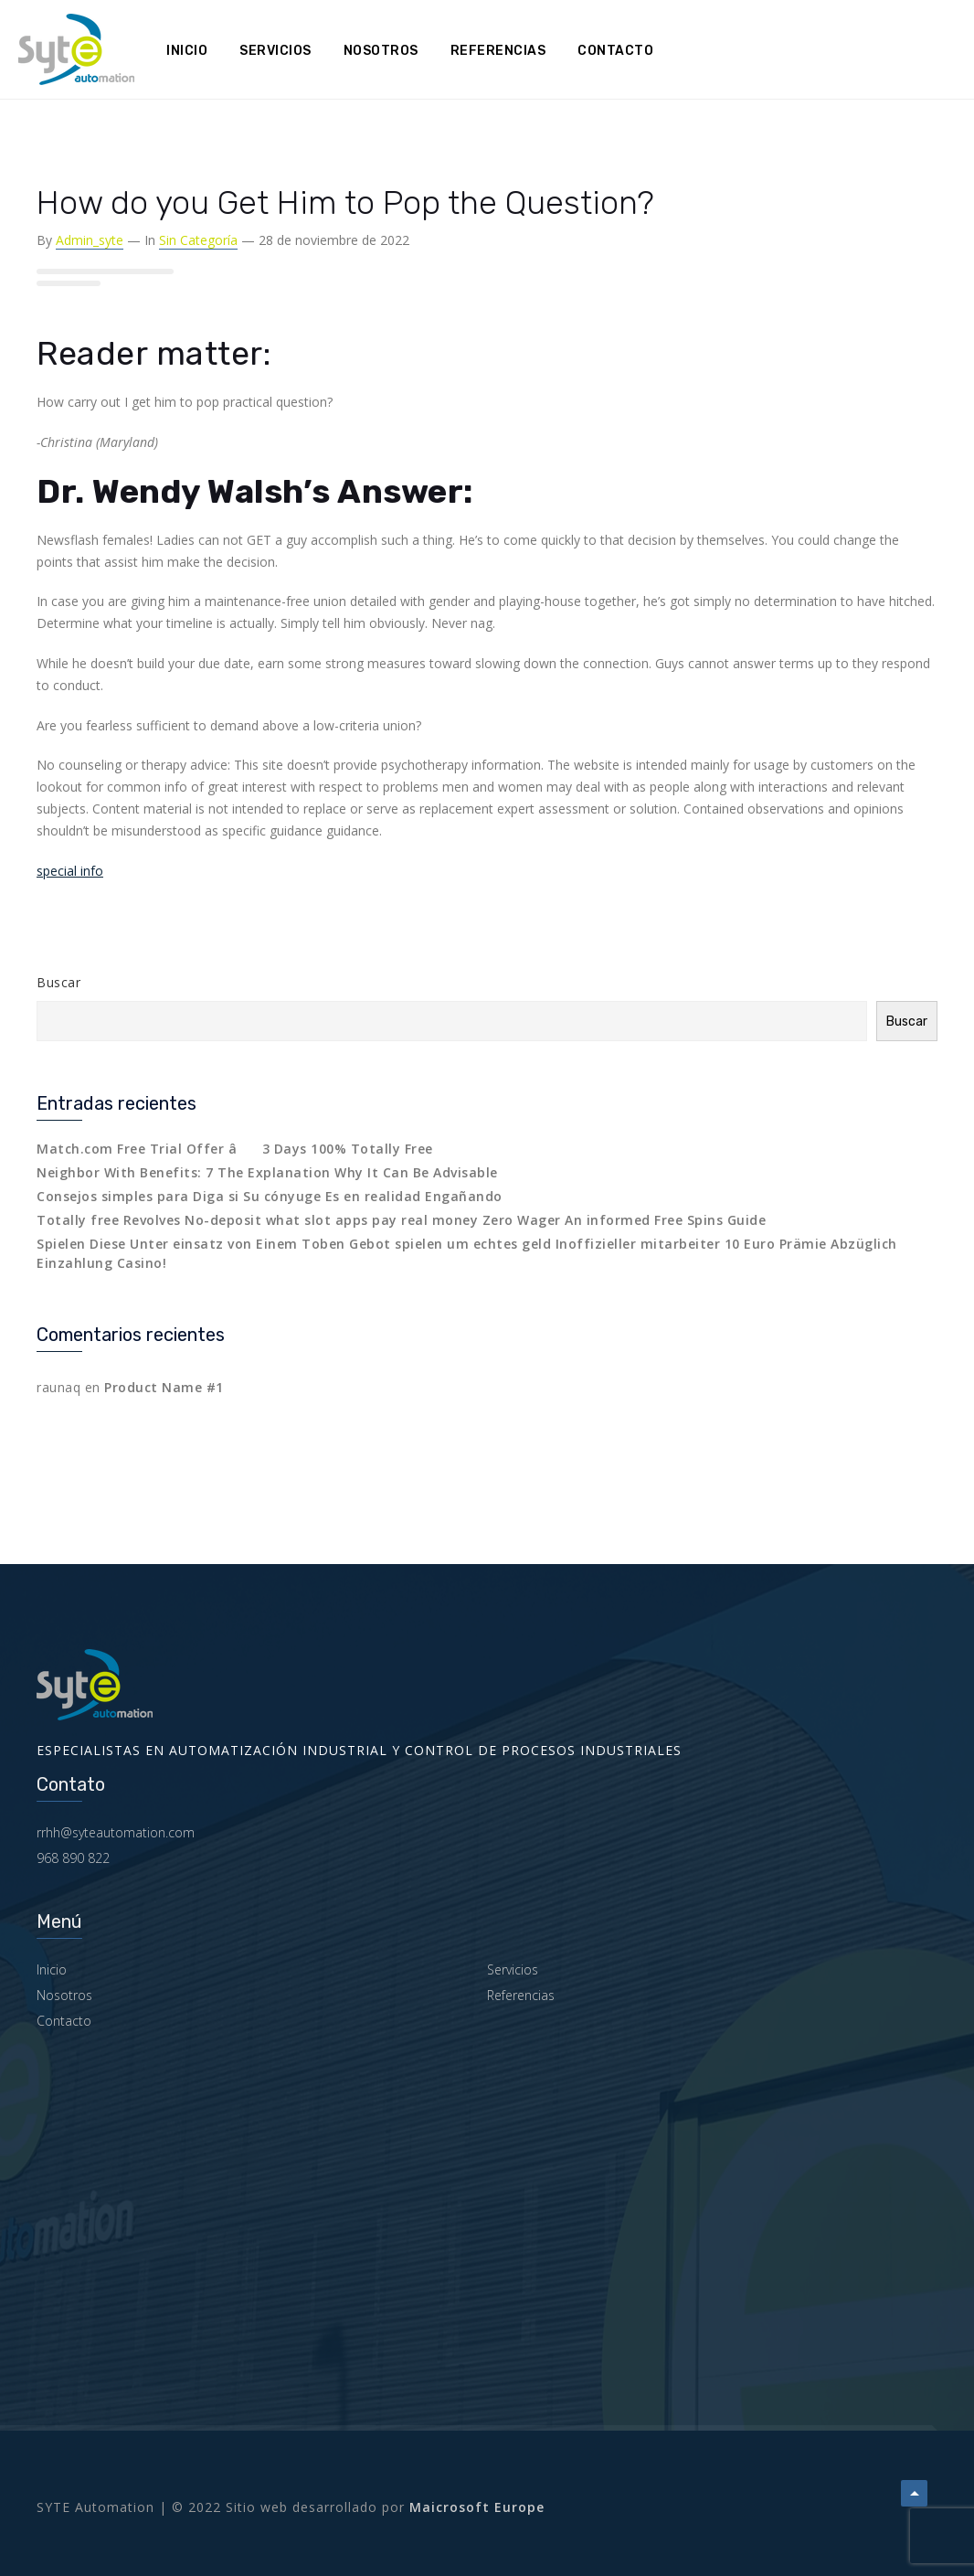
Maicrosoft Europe (477, 2507)
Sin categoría (198, 240)
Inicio (186, 51)
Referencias (498, 51)
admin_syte (89, 240)
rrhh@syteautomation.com (116, 1832)
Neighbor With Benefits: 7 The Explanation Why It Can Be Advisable (267, 1172)
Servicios (275, 51)
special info (70, 870)
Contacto (615, 51)
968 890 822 (73, 1858)
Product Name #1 (164, 1387)
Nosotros (381, 51)
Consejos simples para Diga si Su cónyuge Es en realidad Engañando (270, 1196)
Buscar (58, 982)
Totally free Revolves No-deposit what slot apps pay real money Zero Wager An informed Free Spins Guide (401, 1220)
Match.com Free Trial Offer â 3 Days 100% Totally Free (235, 1148)
